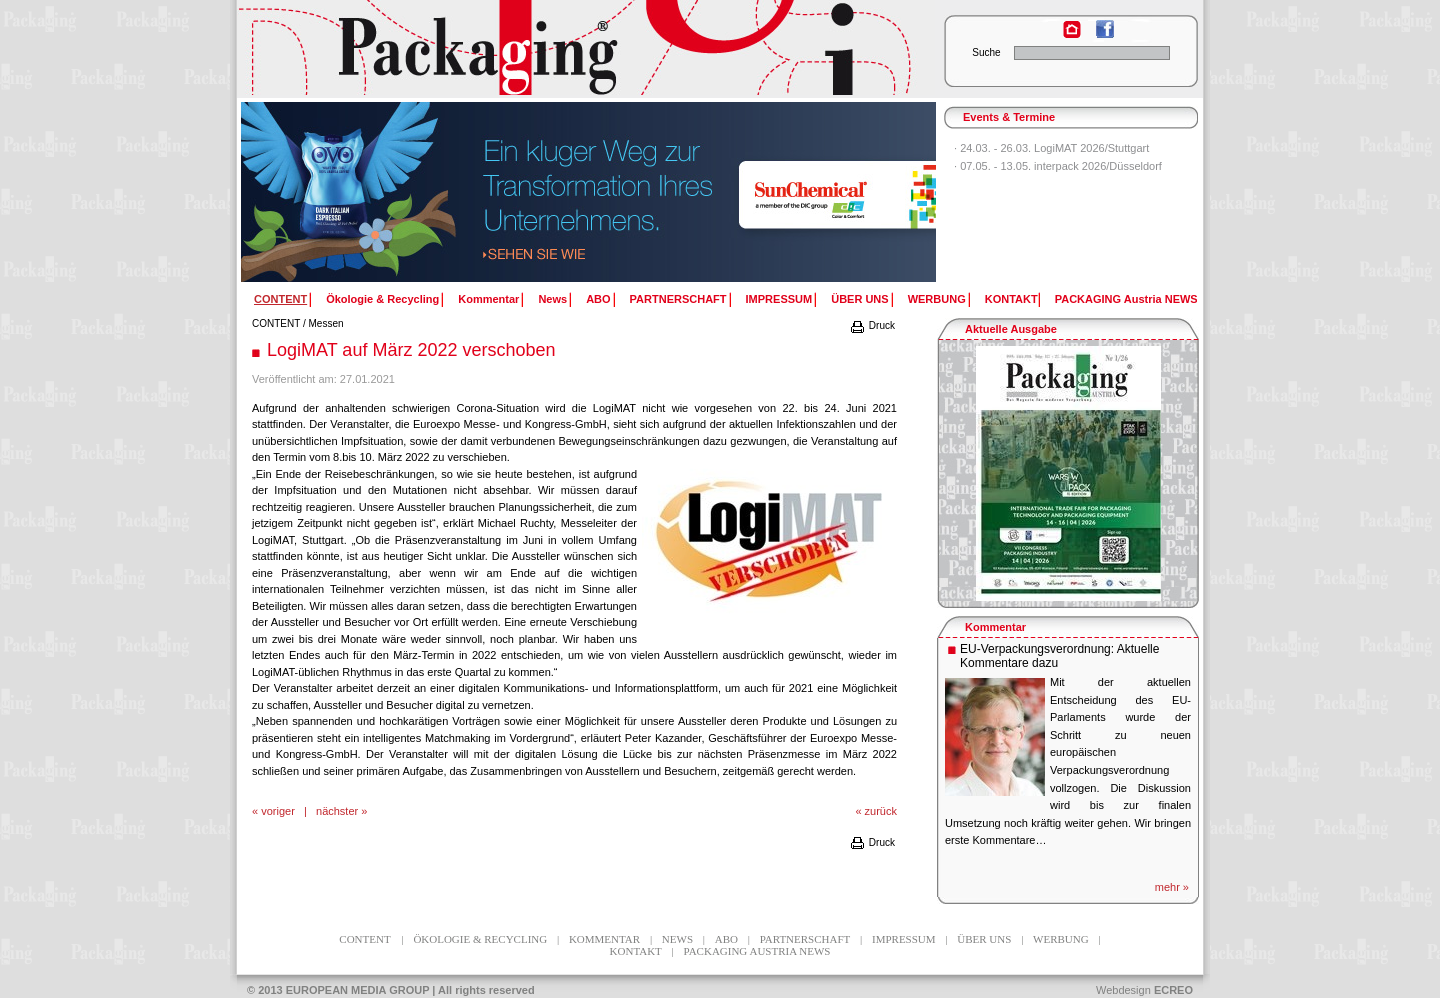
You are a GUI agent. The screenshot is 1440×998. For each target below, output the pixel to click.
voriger (278, 811)
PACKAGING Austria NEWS (1126, 299)
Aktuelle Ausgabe (1011, 329)
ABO (598, 299)
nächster (337, 811)
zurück (881, 811)
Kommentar (488, 299)
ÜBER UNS (859, 299)
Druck (872, 325)
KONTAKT (1011, 299)
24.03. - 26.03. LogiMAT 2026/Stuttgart (1054, 148)
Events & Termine (1009, 117)
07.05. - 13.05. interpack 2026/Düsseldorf (1061, 166)
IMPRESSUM (779, 299)
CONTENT (276, 323)
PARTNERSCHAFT (678, 299)
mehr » (1172, 887)
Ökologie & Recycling (382, 299)
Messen (326, 323)
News (552, 299)
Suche (986, 52)
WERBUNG (937, 299)
